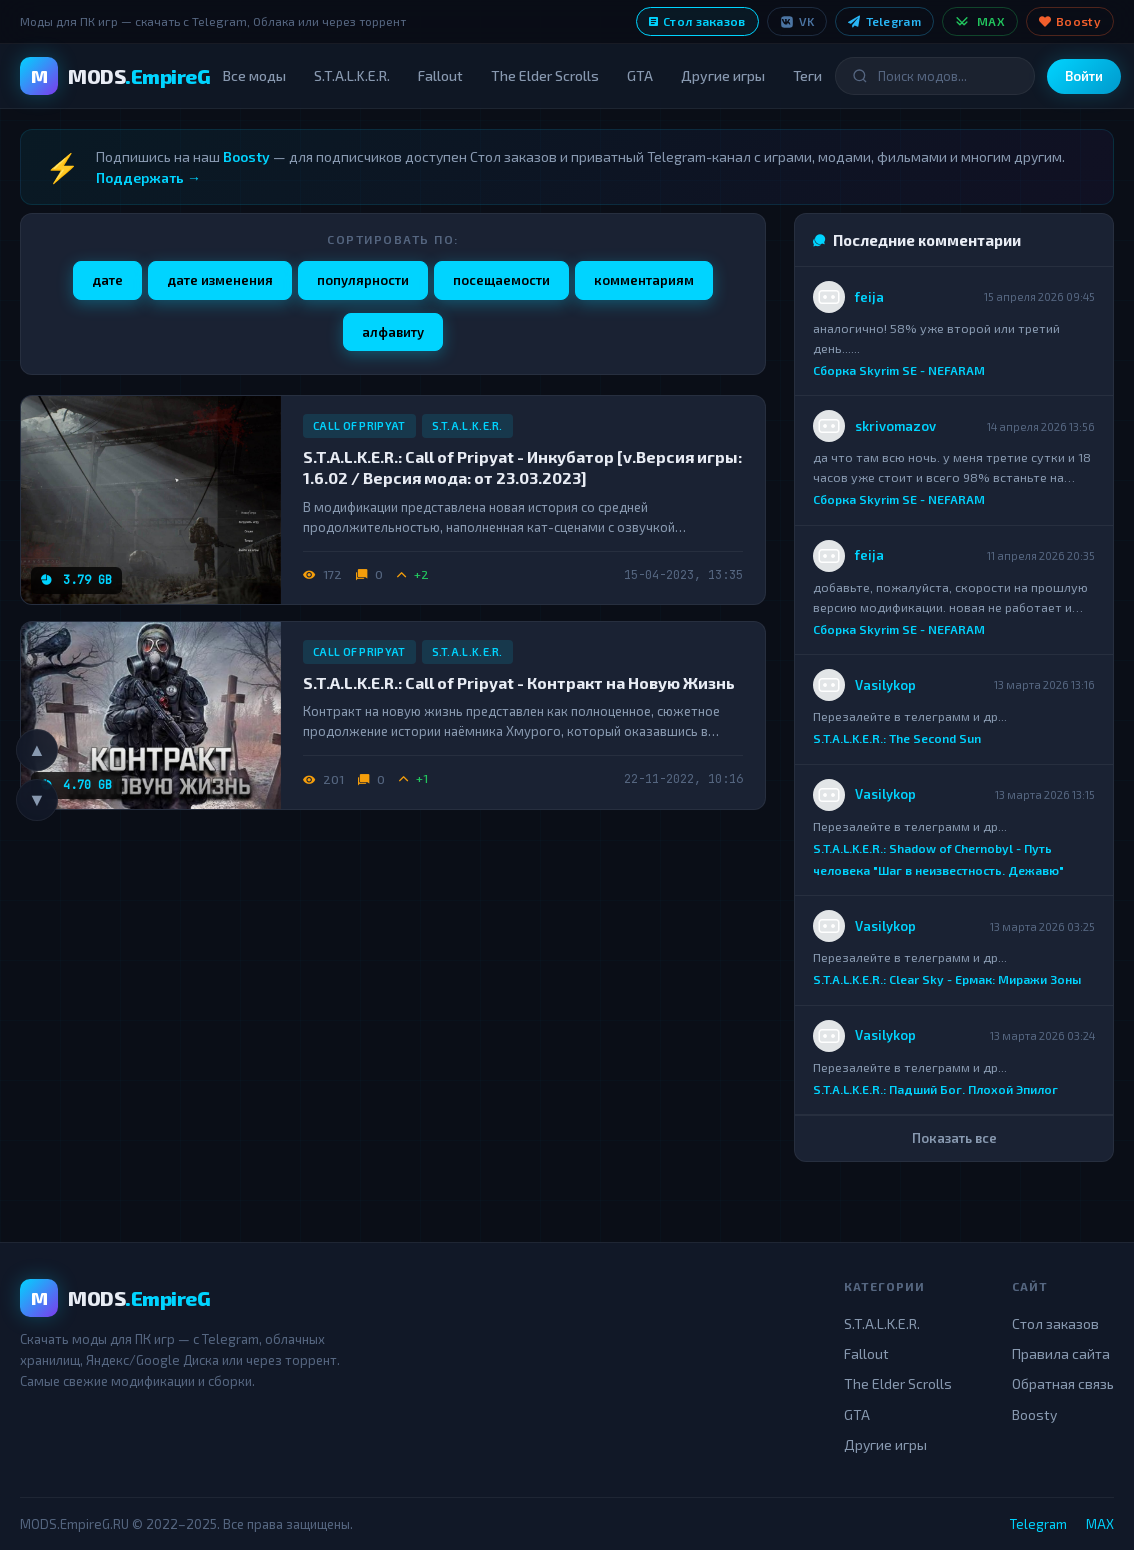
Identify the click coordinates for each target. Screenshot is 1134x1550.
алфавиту (393, 332)
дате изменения (220, 280)
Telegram (884, 21)
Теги (807, 75)
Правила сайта (1061, 1353)
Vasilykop (885, 685)
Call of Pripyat (359, 425)
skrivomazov (895, 426)
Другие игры (723, 75)
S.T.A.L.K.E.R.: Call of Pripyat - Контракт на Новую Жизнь (519, 682)
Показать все (954, 1138)
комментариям (644, 280)
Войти (1084, 76)
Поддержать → (148, 177)
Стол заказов (697, 21)
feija (869, 297)
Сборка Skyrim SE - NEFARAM (899, 370)
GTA (640, 75)
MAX (980, 21)
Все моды (254, 75)
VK (797, 21)
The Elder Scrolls (545, 75)
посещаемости (501, 280)
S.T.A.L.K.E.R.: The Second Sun (897, 738)
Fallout (440, 75)
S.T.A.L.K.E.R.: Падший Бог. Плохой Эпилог (935, 1089)
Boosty (1070, 21)
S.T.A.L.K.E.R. (352, 75)
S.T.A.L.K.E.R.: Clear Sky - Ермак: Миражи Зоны (947, 980)
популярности (363, 280)
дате (107, 280)
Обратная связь (1063, 1383)
